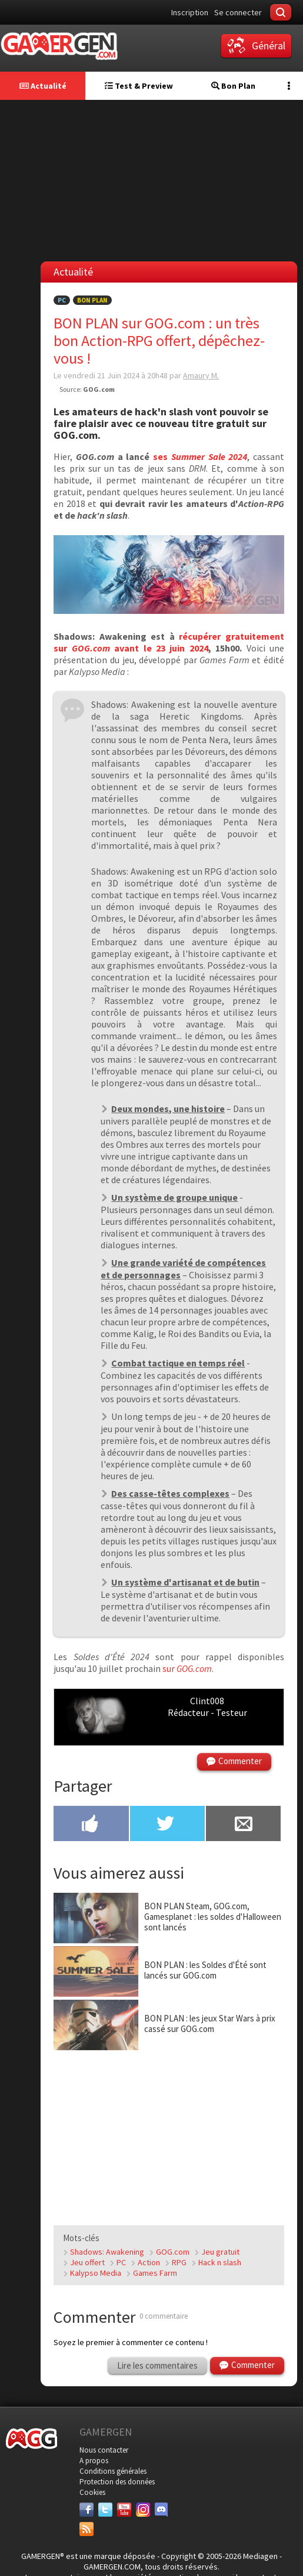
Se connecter (238, 12)
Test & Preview (139, 85)
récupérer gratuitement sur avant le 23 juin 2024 (169, 642)
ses (200, 456)
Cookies (92, 2492)
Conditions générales (112, 2471)
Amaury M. (201, 375)
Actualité (42, 85)
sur (187, 1668)
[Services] (86, 2529)
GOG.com (172, 2251)
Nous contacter (103, 2450)
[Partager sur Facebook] (91, 1824)
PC (62, 300)
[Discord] (162, 2510)
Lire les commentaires (157, 2365)
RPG (179, 2262)
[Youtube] (124, 2510)
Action (149, 2262)
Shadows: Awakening (107, 2251)
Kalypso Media (95, 2273)
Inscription (189, 12)
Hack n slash (219, 2262)
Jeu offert (87, 2262)
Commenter (240, 1760)
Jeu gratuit (220, 2251)
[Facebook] (86, 2510)
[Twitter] (105, 2510)
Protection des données (117, 2482)
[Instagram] (143, 2510)
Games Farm (155, 2273)
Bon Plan (233, 85)
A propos (93, 2461)
